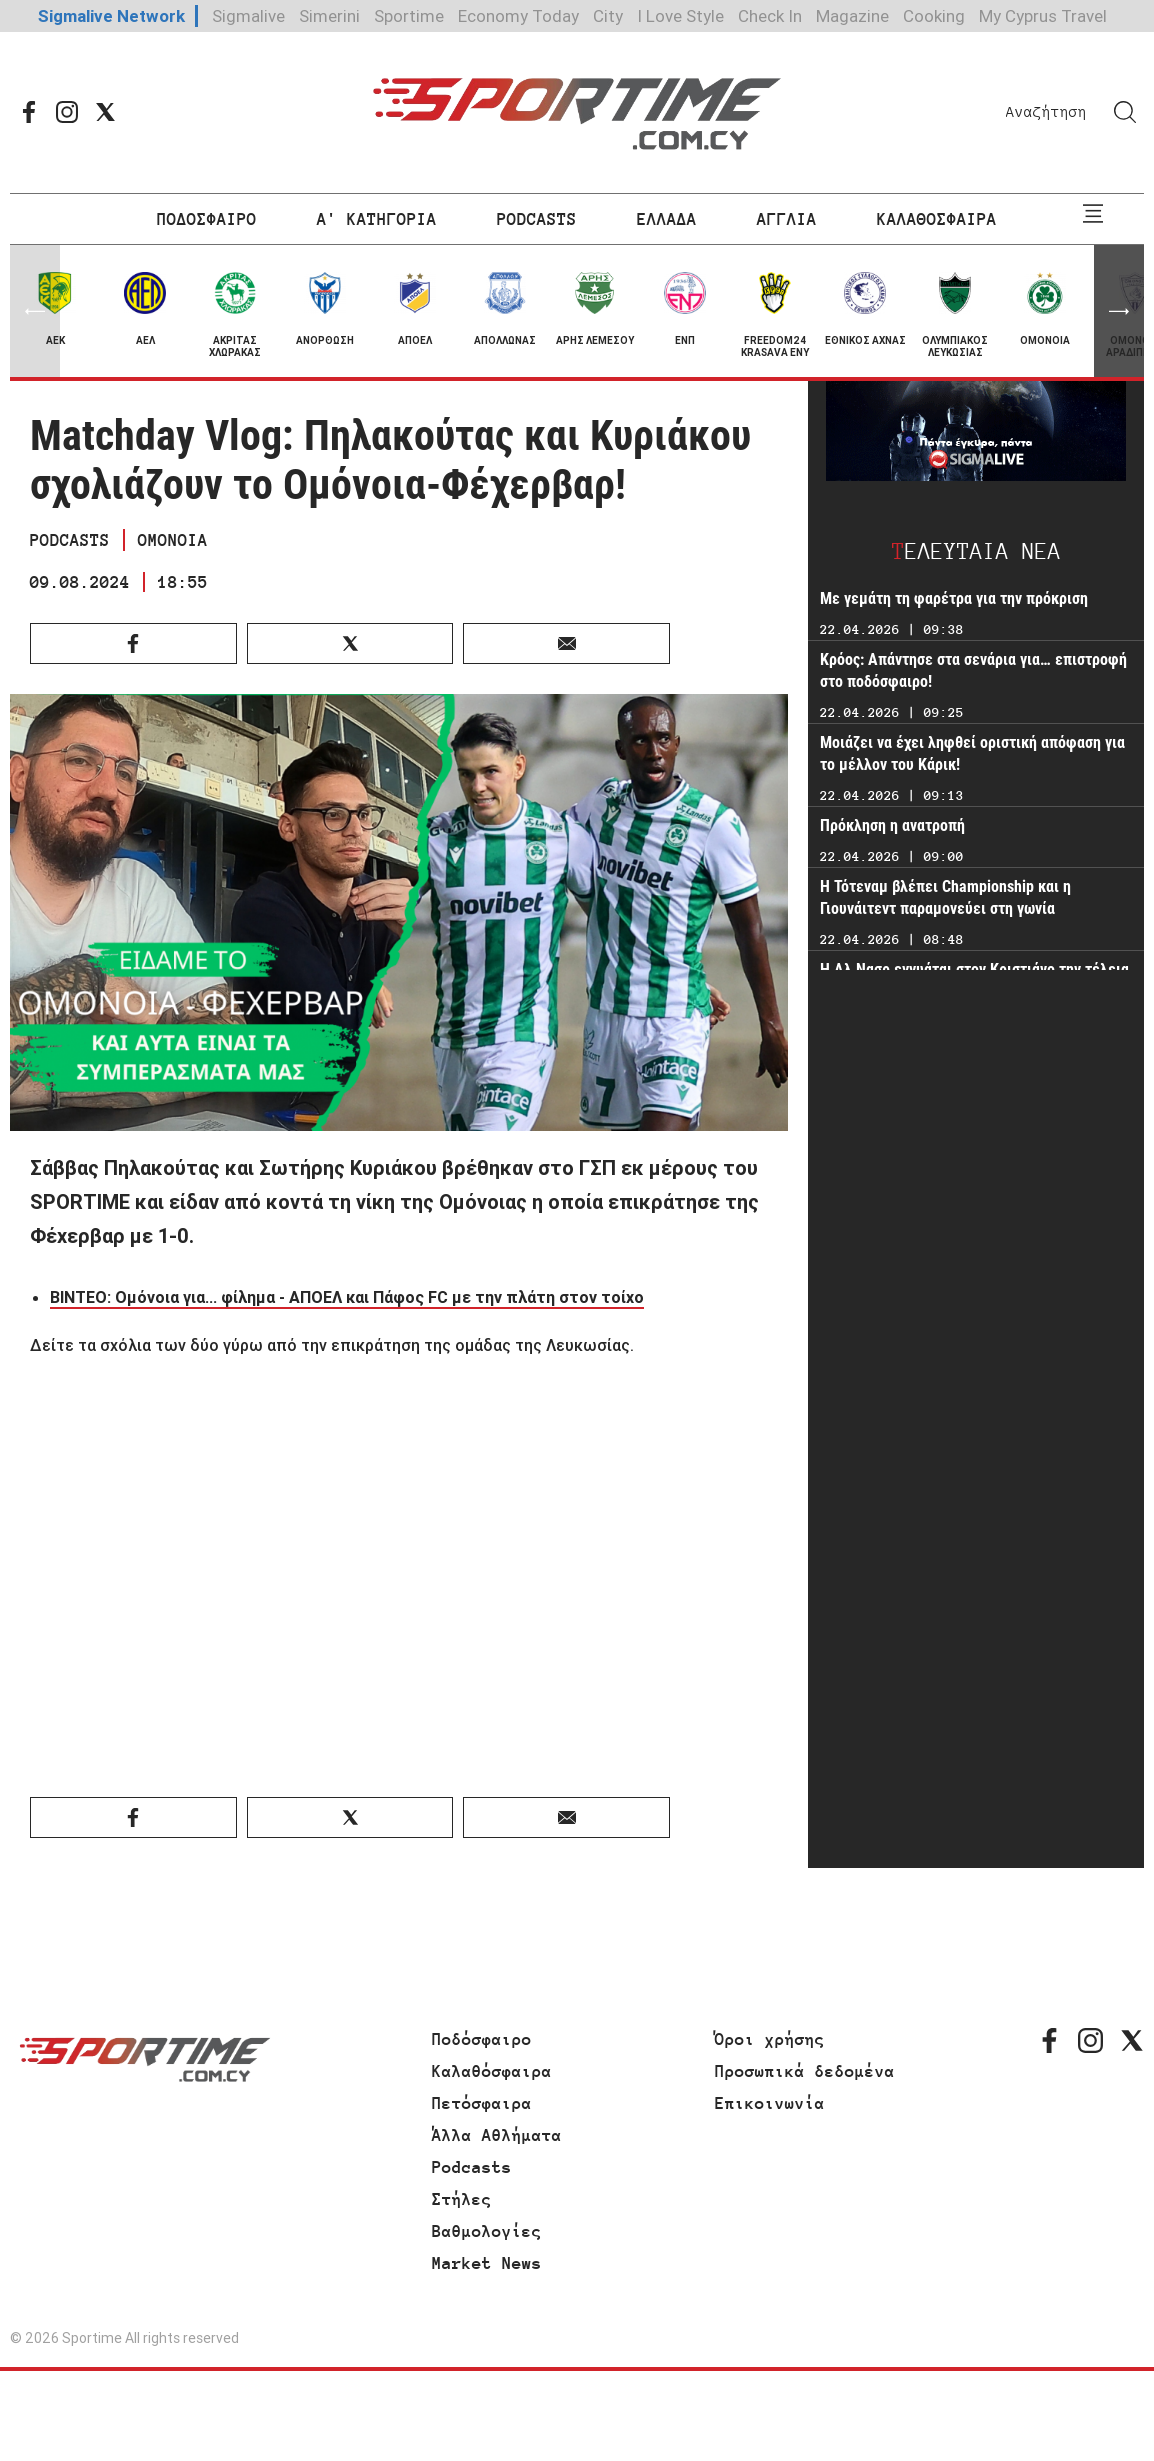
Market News (487, 2263)
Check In (770, 16)
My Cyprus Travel (1043, 16)
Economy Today (518, 16)
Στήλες (462, 2199)
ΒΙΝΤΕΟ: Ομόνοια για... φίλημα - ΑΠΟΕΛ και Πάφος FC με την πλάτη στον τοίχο (347, 1297)
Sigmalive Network (111, 16)
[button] (1119, 311)
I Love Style (680, 16)
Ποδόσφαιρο (482, 2039)
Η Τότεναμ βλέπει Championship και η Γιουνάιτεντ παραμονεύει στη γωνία (945, 897)
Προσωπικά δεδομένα (805, 2071)
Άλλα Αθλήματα (497, 2135)
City (608, 16)
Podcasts (472, 2167)
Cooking (934, 16)
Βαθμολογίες (487, 2231)
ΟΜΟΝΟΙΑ (173, 540)
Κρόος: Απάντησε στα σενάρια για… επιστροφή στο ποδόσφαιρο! (973, 670)
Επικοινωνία (770, 2103)
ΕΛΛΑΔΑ (667, 219)
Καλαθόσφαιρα (492, 2071)
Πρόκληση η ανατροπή (892, 825)
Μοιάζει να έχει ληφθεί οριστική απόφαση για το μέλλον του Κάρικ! (972, 753)
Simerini (329, 16)
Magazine (852, 16)
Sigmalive (248, 16)
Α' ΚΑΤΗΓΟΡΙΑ (377, 219)
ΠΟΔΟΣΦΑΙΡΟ (207, 219)
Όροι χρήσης (770, 2039)
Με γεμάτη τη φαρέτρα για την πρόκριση (954, 598)
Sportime (409, 16)
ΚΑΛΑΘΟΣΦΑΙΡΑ (937, 219)
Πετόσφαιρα (482, 2103)
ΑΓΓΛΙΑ (787, 219)
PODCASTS (537, 219)
